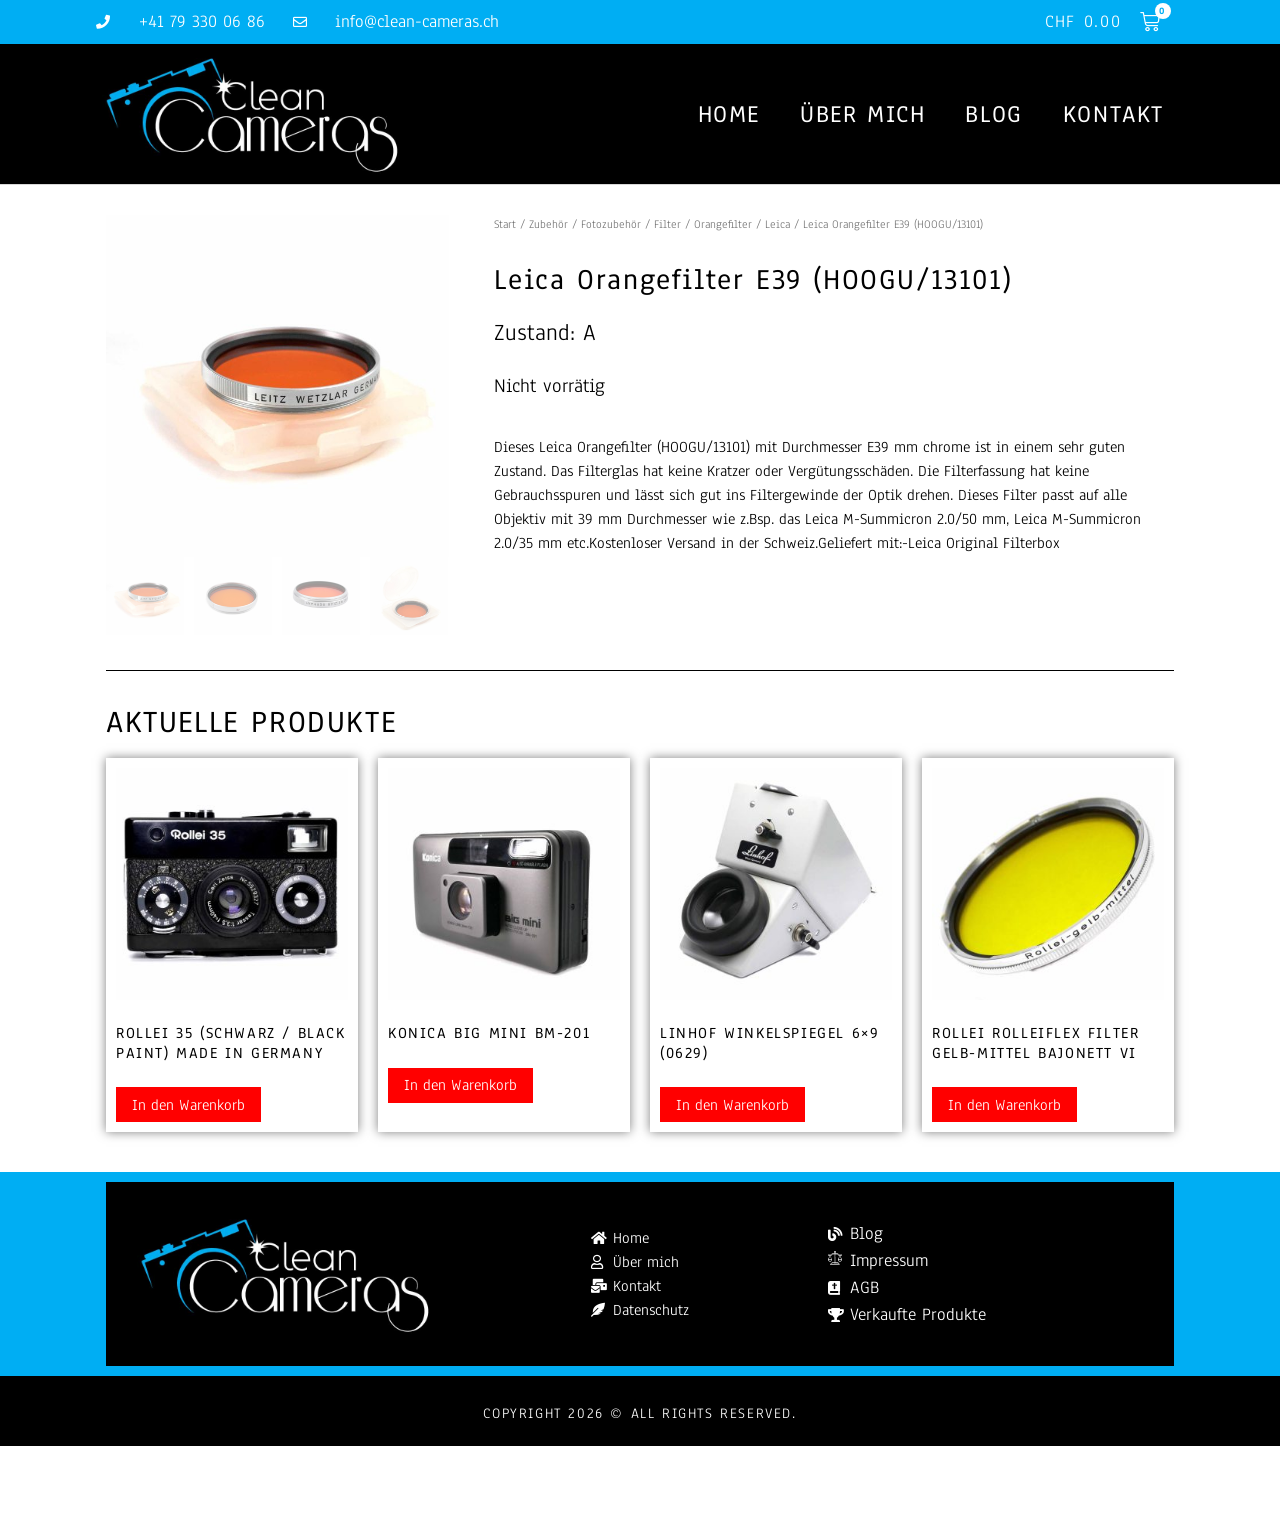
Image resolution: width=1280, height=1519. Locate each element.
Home (729, 114)
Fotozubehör (611, 224)
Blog (993, 114)
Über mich (862, 114)
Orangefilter (723, 224)
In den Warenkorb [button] (188, 1105)
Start (505, 224)
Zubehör (548, 224)
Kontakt (1113, 114)
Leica (777, 224)
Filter (667, 224)
